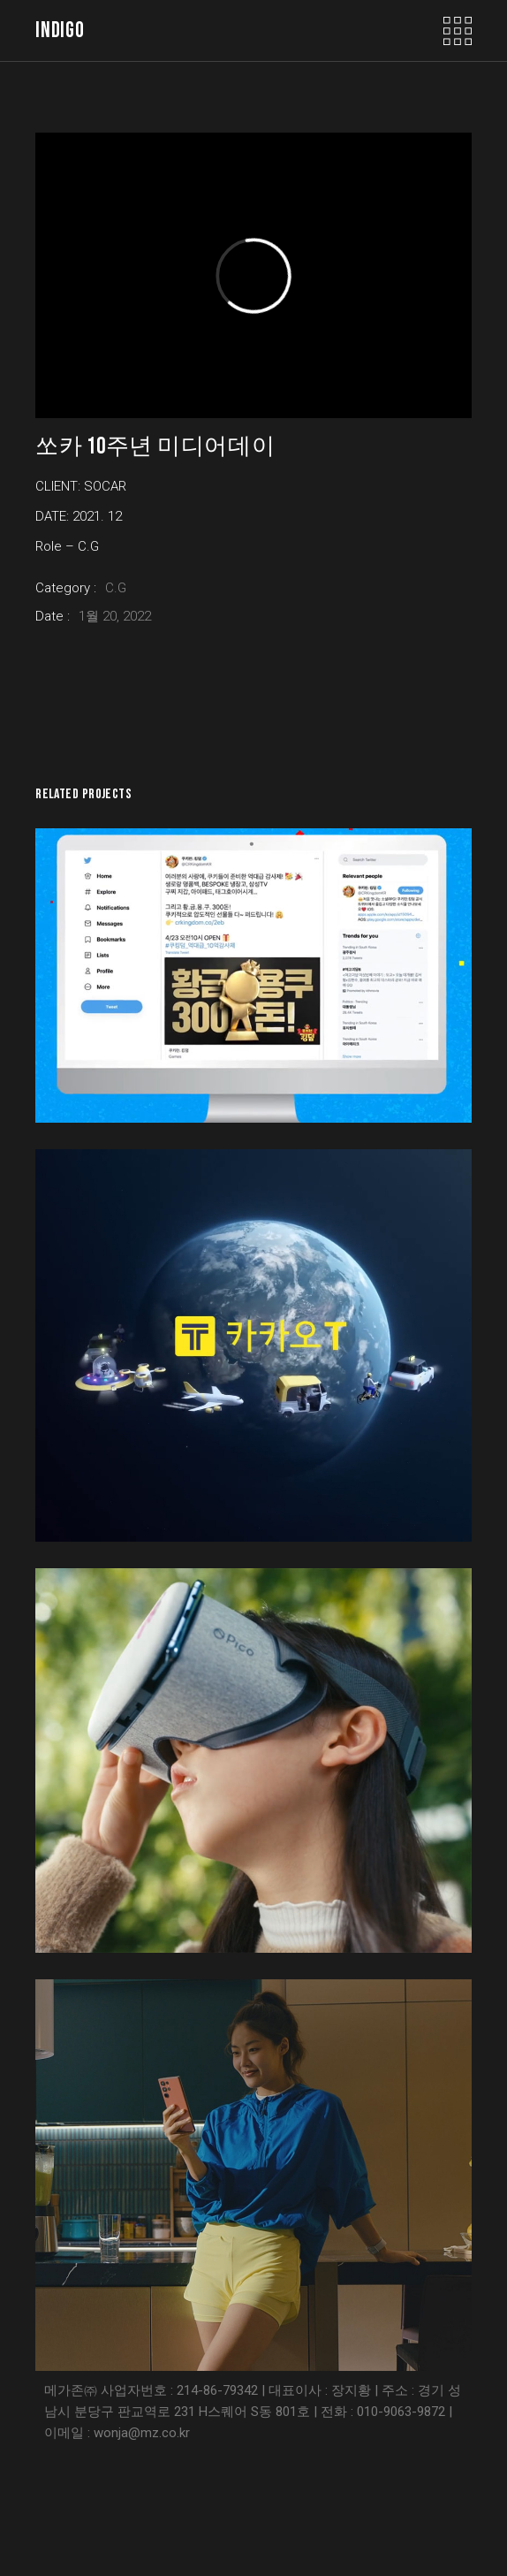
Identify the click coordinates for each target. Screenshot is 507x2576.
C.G (115, 588)
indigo (59, 30)
